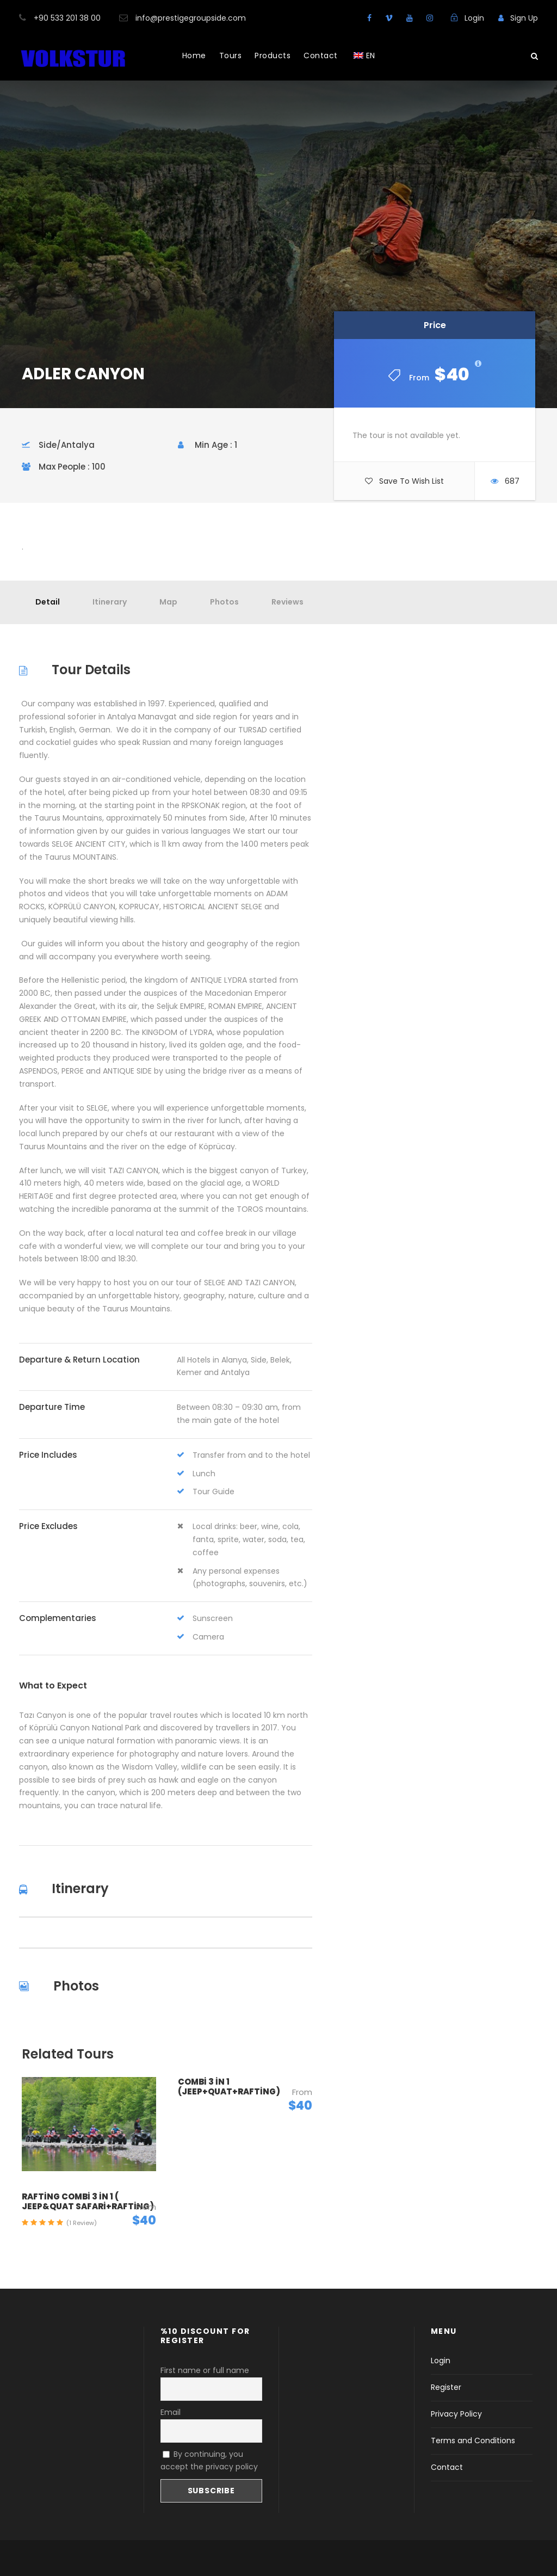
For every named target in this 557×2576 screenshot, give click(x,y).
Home (194, 55)
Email (170, 2412)
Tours (230, 55)
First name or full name (204, 2370)
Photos (224, 601)
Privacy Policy (456, 2413)
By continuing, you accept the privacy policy (209, 2461)
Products (272, 55)
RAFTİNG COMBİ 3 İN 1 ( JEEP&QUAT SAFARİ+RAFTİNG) (88, 2201)
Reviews (287, 601)
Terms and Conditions (473, 2440)
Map (168, 601)
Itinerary (109, 601)
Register (446, 2387)
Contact (321, 55)
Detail (47, 601)
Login (440, 2360)
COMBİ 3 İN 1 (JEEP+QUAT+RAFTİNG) (229, 2086)
